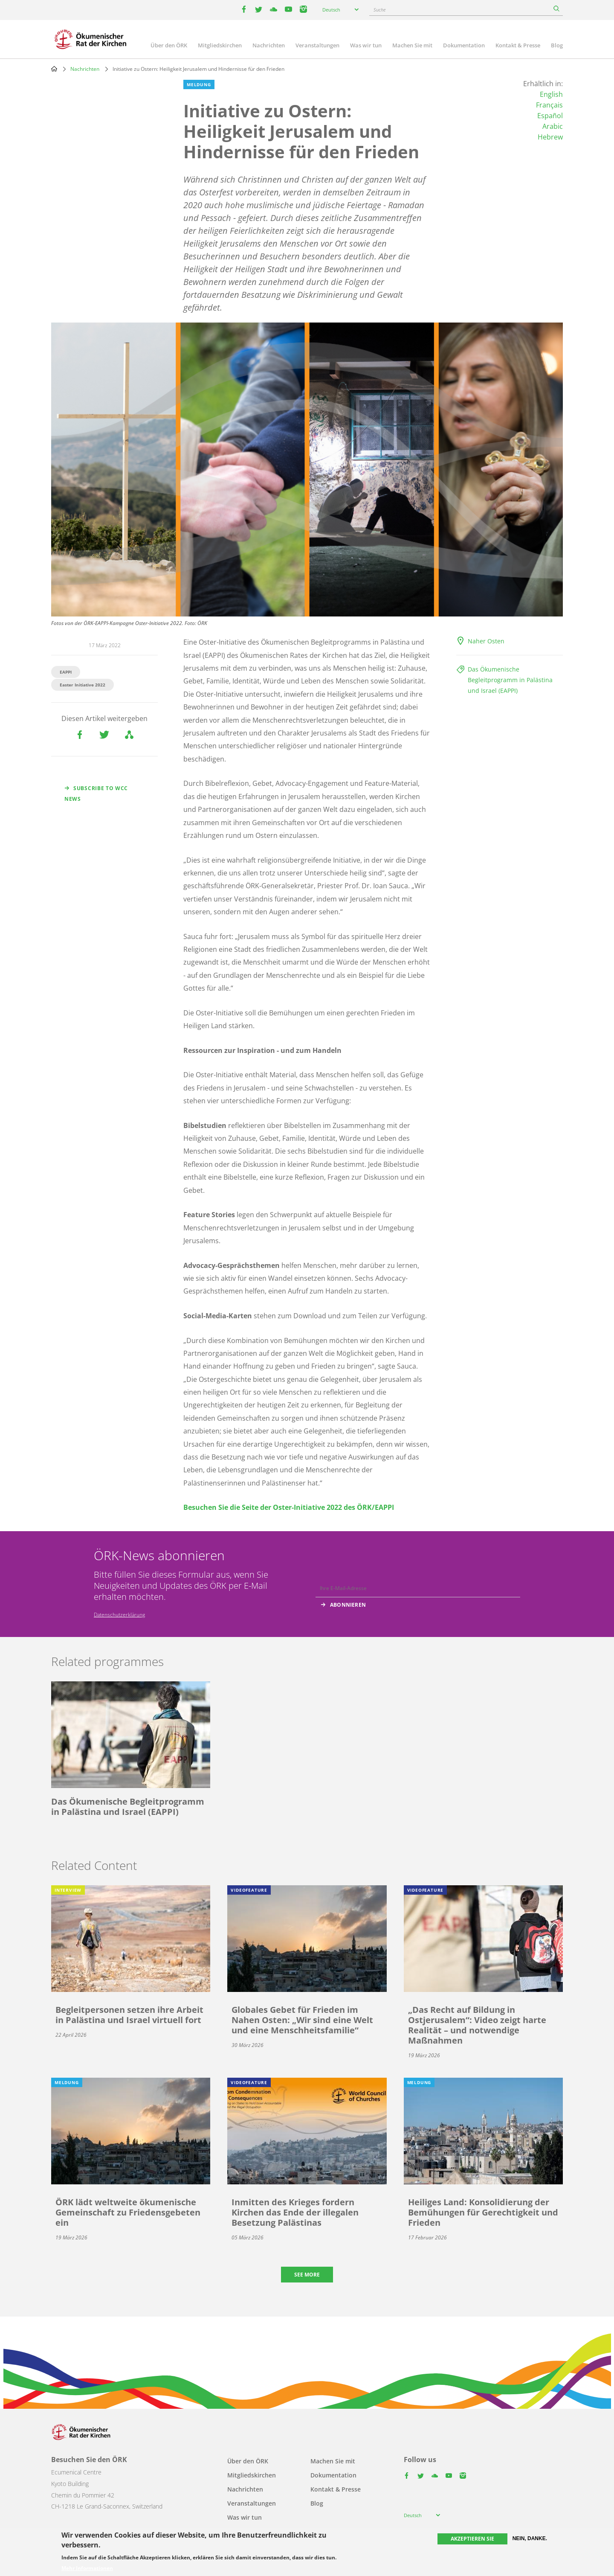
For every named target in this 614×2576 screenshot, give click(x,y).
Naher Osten (486, 641)
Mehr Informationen (87, 2568)
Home (54, 69)
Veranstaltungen (317, 45)
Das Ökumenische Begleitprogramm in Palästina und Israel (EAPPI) (510, 680)
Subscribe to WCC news (96, 793)
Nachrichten (268, 45)
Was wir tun (366, 45)
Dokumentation (464, 45)
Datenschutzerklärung (119, 1614)
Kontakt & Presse (517, 45)
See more (307, 2274)
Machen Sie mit (412, 45)
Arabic (552, 126)
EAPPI (66, 672)
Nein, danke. (530, 2538)
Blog (557, 45)
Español (550, 115)
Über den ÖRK (169, 45)
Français (549, 105)
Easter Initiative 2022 (82, 685)
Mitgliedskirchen (220, 45)
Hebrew (550, 137)
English (551, 94)
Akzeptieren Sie (472, 2538)
